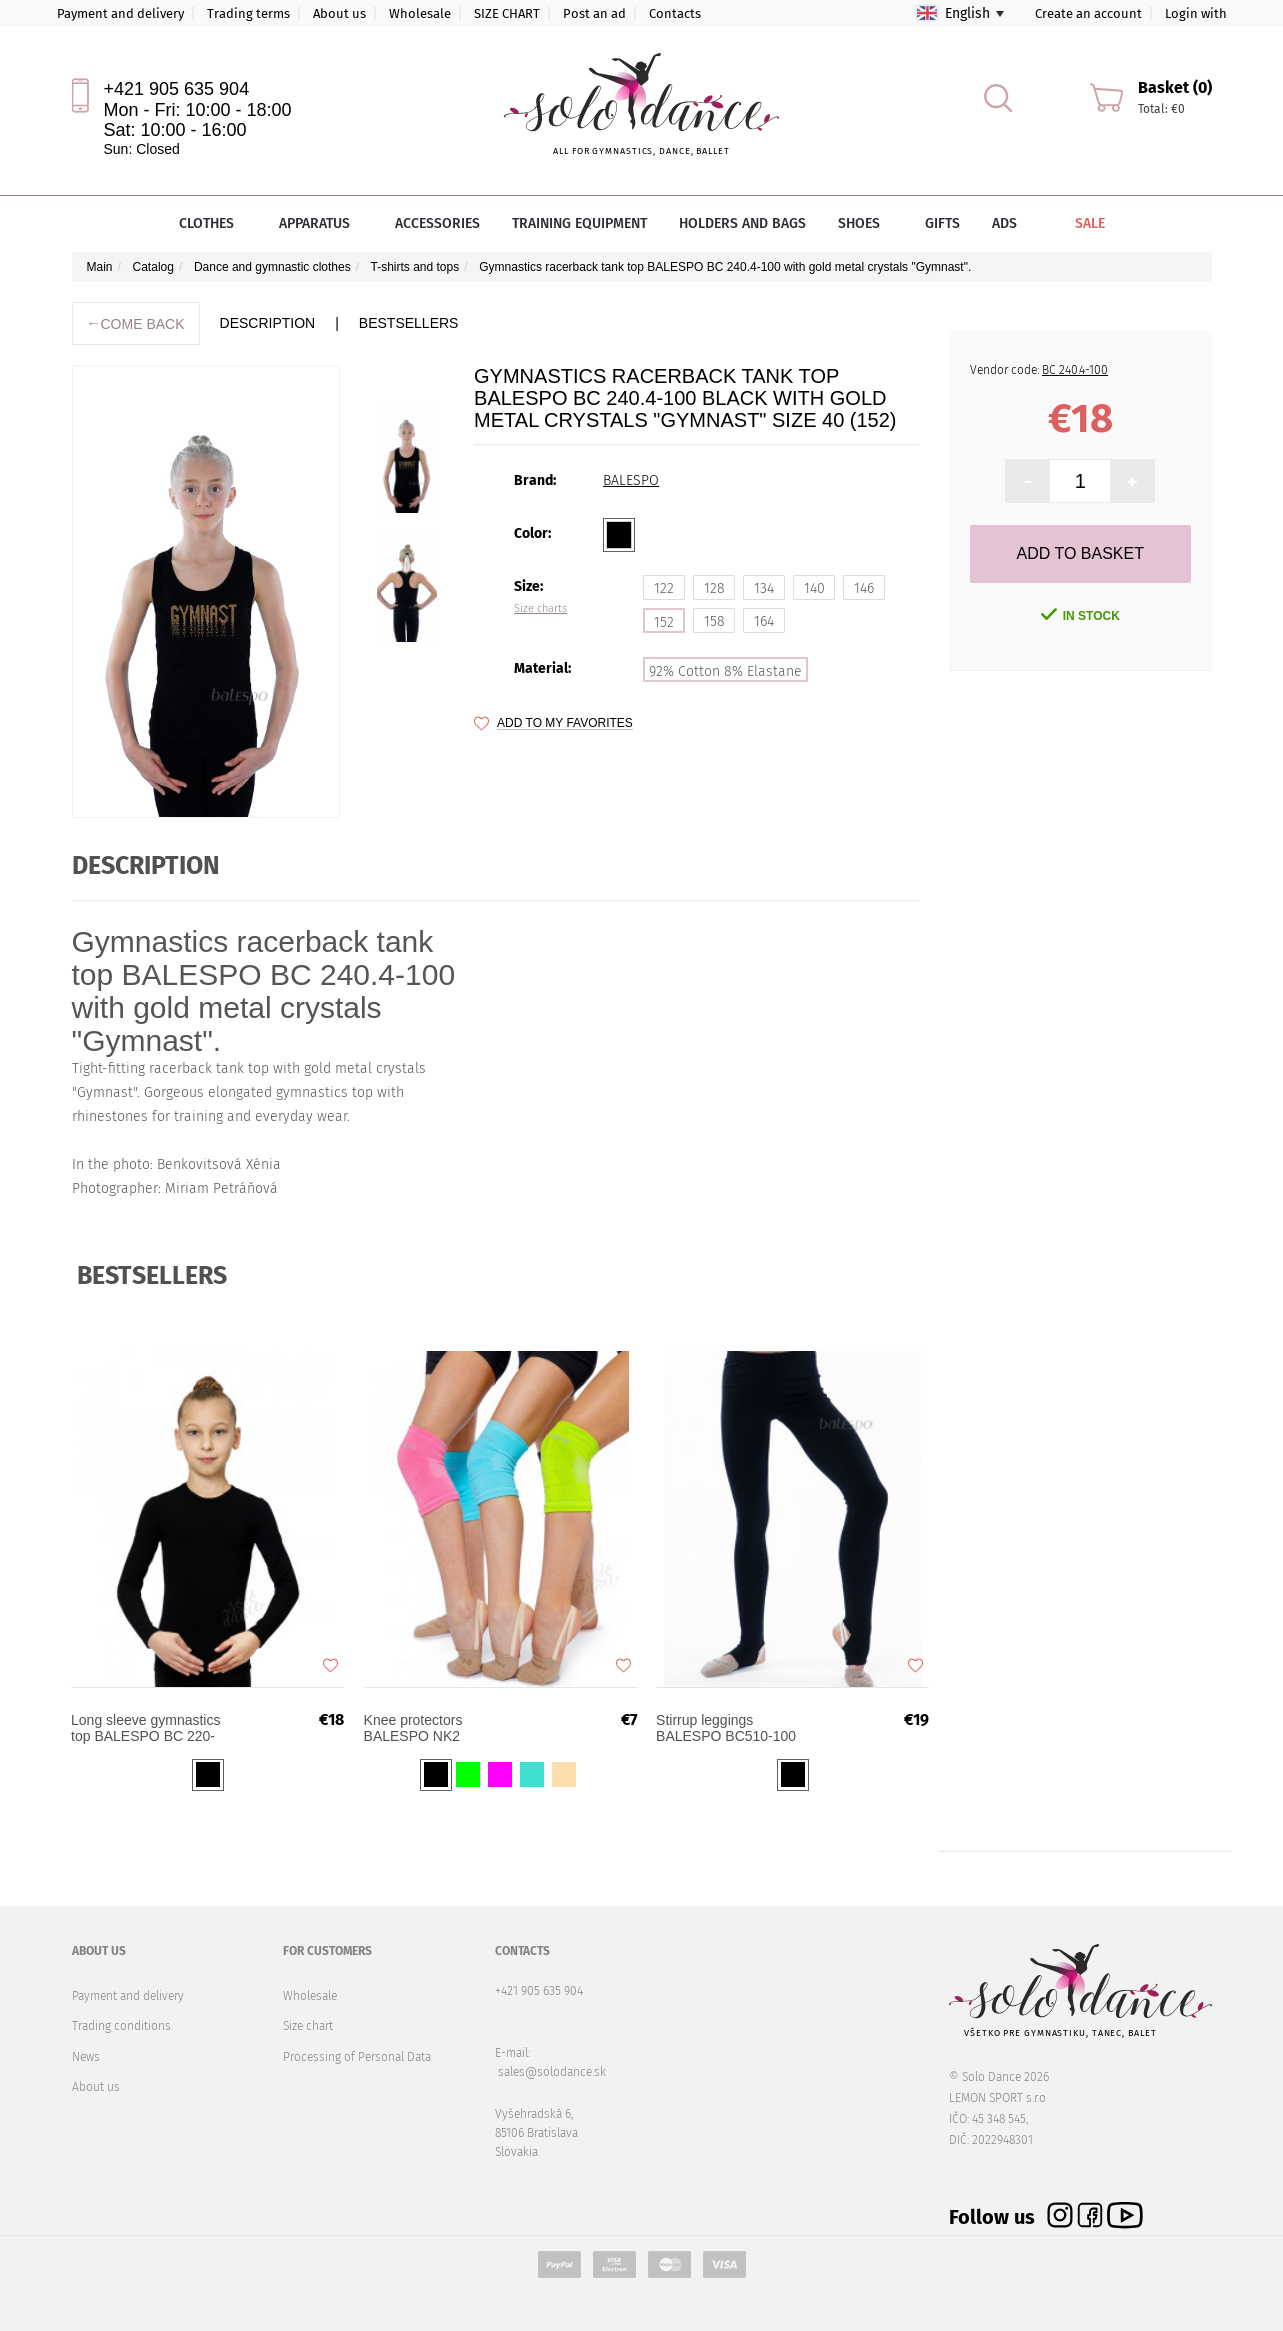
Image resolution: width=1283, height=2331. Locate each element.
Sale (1076, 223)
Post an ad (594, 13)
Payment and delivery (120, 13)
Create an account (1088, 13)
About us (339, 13)
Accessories (437, 223)
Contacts (675, 13)
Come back (136, 323)
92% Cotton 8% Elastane (725, 671)
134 (764, 588)
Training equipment (579, 223)
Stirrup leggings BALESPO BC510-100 (732, 1737)
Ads (1004, 223)
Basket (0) (1175, 87)
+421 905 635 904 (177, 89)
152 (664, 622)
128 (714, 588)
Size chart (308, 2026)
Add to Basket (1080, 553)
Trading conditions (121, 2026)
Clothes (213, 223)
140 (814, 588)
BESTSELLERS (409, 323)
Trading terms (248, 13)
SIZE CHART (507, 13)
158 (714, 621)
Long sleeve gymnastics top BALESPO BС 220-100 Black (151, 1737)
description (268, 323)
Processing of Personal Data (357, 2057)
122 (664, 588)
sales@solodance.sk (552, 2072)
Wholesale (420, 13)
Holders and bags (742, 223)
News (86, 2057)
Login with (1196, 13)
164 (764, 621)
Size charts (540, 609)
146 (864, 588)
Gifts (942, 223)
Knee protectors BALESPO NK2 (418, 1737)
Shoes (865, 223)
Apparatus (321, 223)
